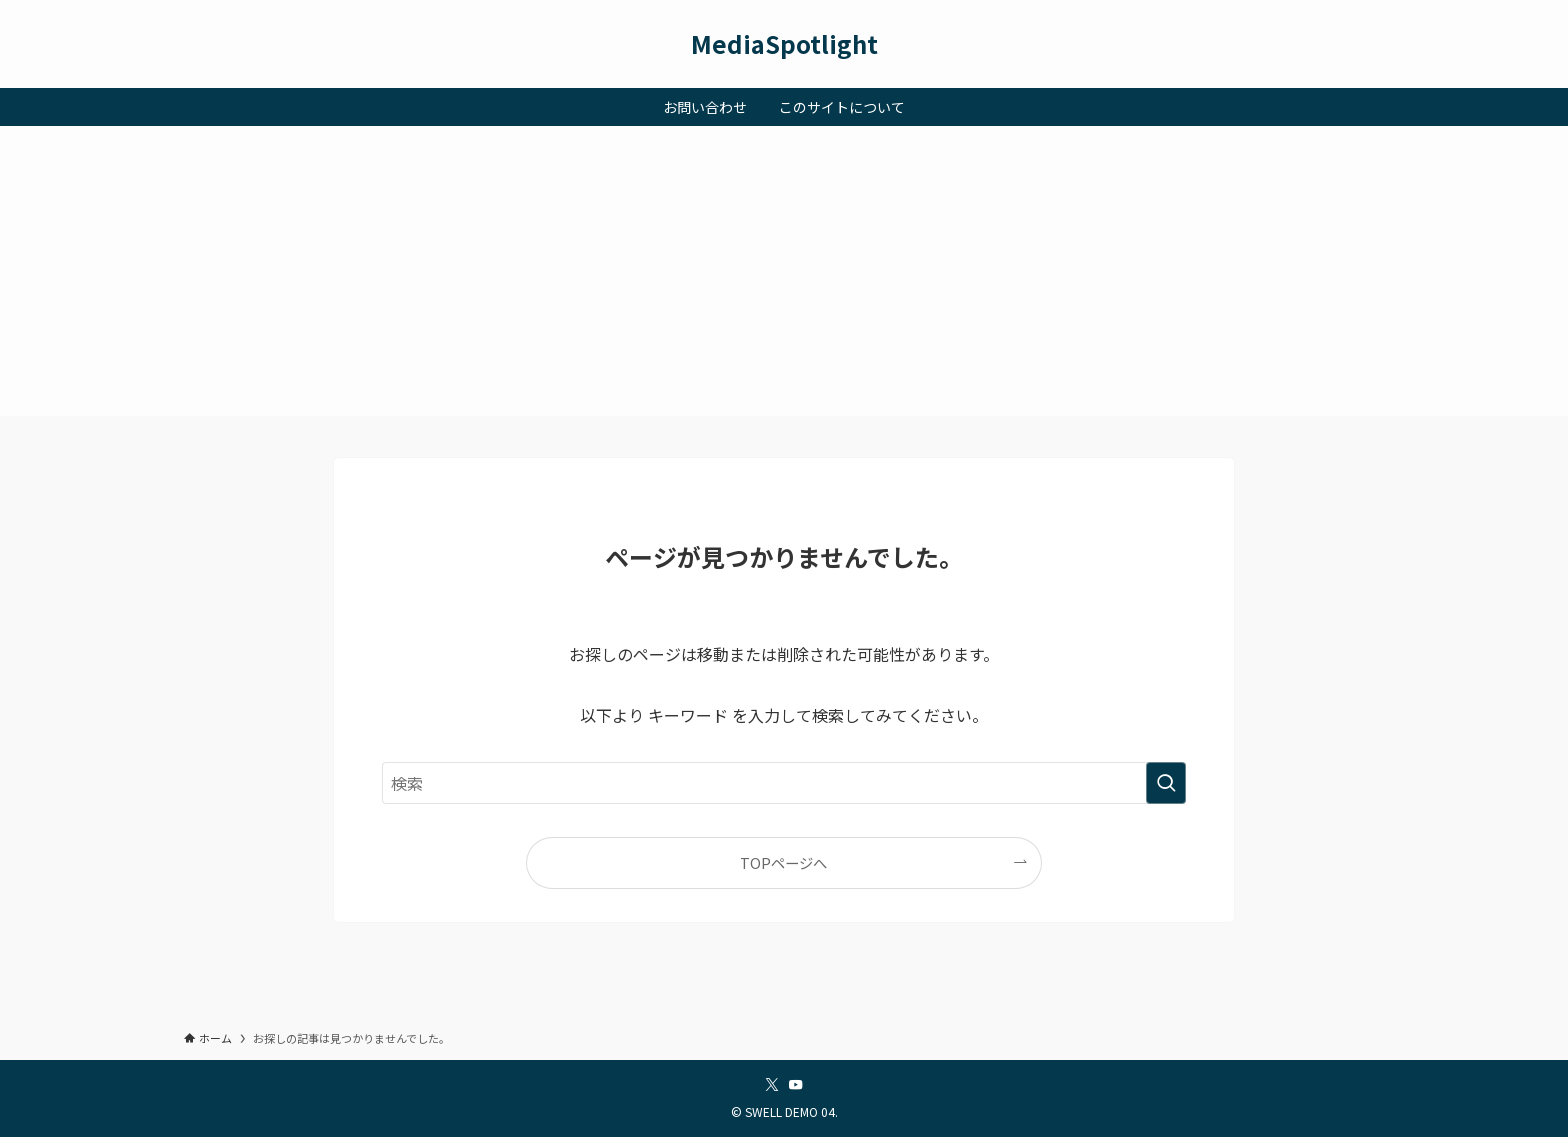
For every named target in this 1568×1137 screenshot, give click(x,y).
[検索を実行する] (1166, 783)
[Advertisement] (784, 276)
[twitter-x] (772, 1085)
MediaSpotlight (784, 44)
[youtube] (796, 1085)
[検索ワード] (784, 783)
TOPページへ (783, 862)
